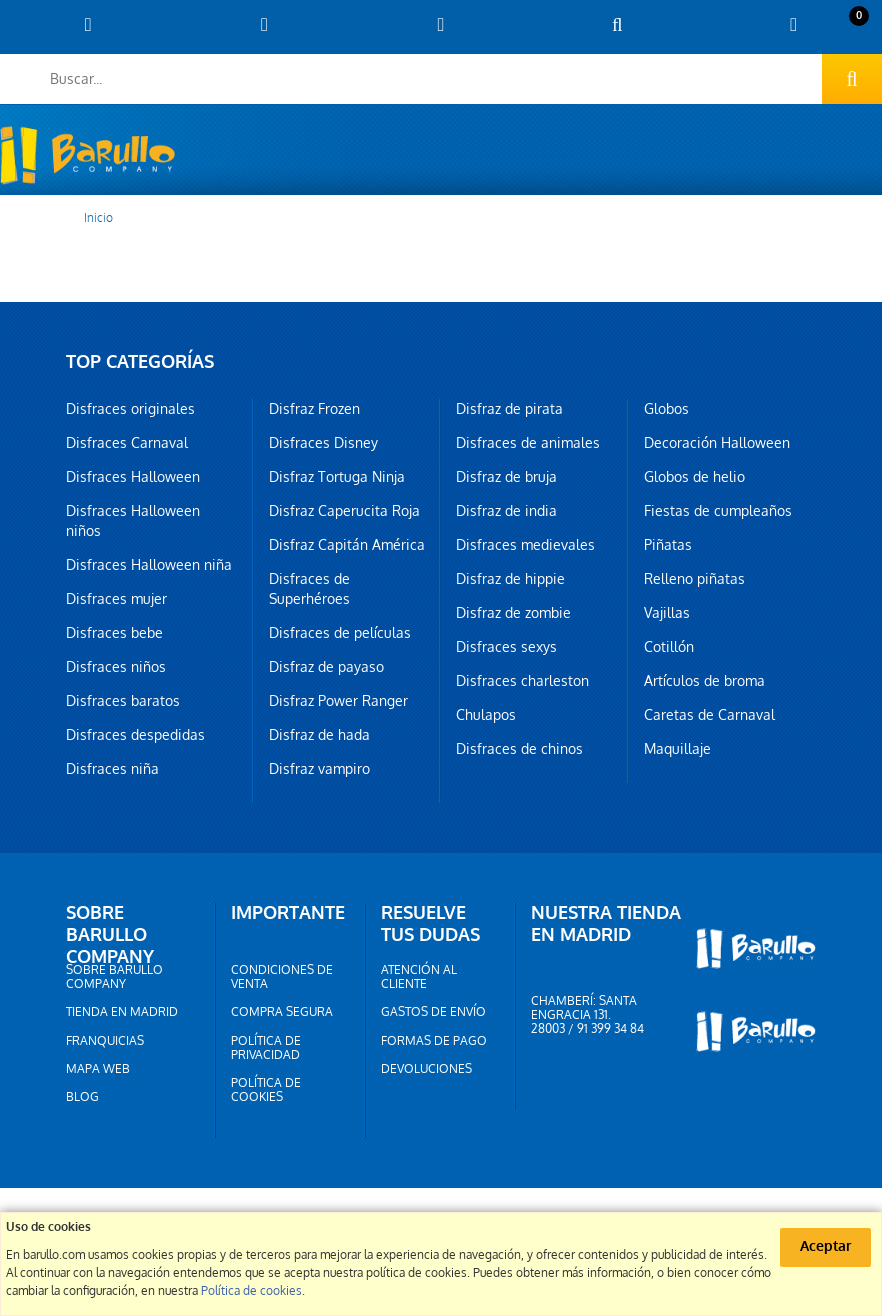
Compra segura (282, 1012)
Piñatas (668, 545)
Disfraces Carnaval (127, 443)
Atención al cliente (419, 977)
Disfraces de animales (528, 443)
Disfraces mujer (116, 599)
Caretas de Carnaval (709, 715)
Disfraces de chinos (519, 749)
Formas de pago (434, 1041)
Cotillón (669, 647)
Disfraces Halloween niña (149, 565)
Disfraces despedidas (135, 735)
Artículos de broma (704, 681)
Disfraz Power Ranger (338, 701)
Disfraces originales (130, 409)
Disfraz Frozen (314, 409)
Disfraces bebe (114, 633)
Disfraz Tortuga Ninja (337, 477)
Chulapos (486, 715)
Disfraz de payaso (326, 667)
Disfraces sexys (506, 647)
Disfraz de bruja (506, 477)
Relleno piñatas (694, 579)
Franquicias (105, 1041)
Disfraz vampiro (319, 769)
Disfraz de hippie (510, 579)
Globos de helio (694, 477)
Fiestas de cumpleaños (718, 511)
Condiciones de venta (282, 977)
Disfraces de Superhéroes (309, 589)
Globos (666, 409)
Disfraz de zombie (513, 613)
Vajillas (667, 613)
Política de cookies (266, 1090)
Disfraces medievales (525, 545)
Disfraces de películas (340, 633)
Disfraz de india (506, 511)
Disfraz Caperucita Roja (344, 511)
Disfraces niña (112, 769)
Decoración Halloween (717, 443)
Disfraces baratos (123, 701)
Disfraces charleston (522, 681)
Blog (82, 1097)
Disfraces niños (116, 667)
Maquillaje (677, 749)
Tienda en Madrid (122, 1012)
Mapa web (98, 1069)
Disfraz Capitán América (347, 545)
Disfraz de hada (319, 735)
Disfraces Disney (323, 443)
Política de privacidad (266, 1048)
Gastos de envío (433, 1012)
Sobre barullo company (114, 977)
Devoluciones (426, 1069)
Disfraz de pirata (509, 409)
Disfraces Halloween (133, 477)
